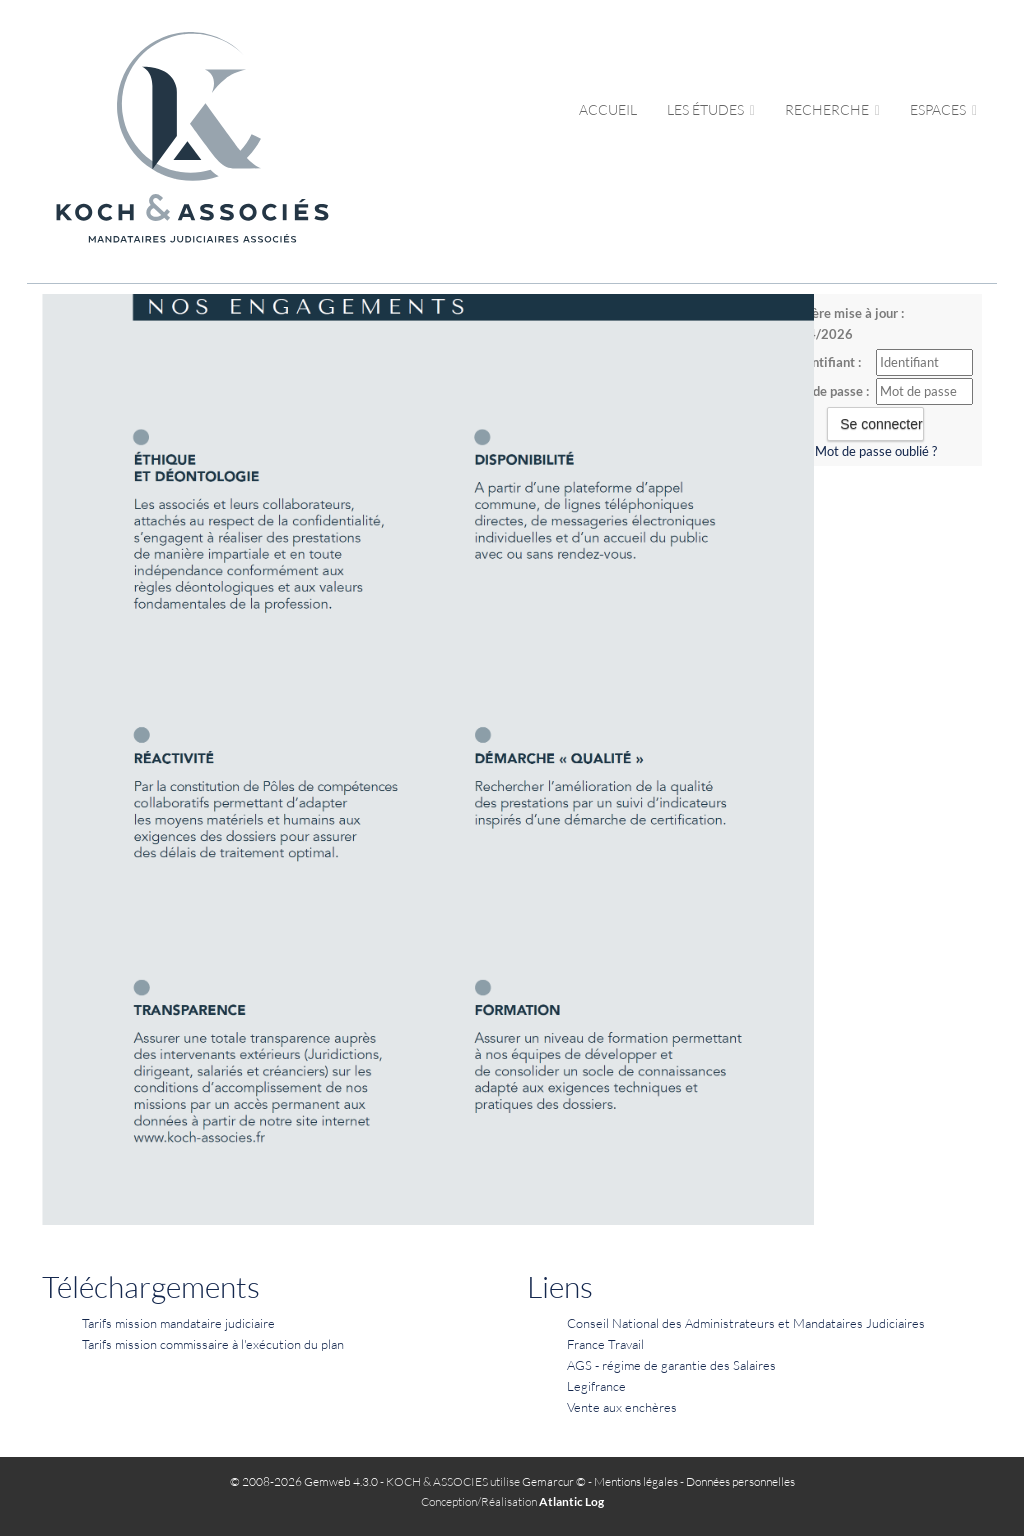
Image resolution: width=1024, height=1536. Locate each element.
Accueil (608, 109)
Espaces (943, 109)
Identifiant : (827, 362)
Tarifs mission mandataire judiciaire (178, 1323)
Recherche (832, 109)
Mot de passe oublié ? (876, 451)
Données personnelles (740, 1481)
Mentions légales (636, 1481)
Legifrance (596, 1386)
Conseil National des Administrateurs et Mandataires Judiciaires (746, 1323)
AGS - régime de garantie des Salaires (671, 1365)
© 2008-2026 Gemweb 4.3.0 (304, 1481)
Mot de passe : (827, 391)
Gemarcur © (554, 1481)
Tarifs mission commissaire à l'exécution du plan (213, 1344)
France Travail (605, 1344)
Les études (711, 109)
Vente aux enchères (622, 1407)
